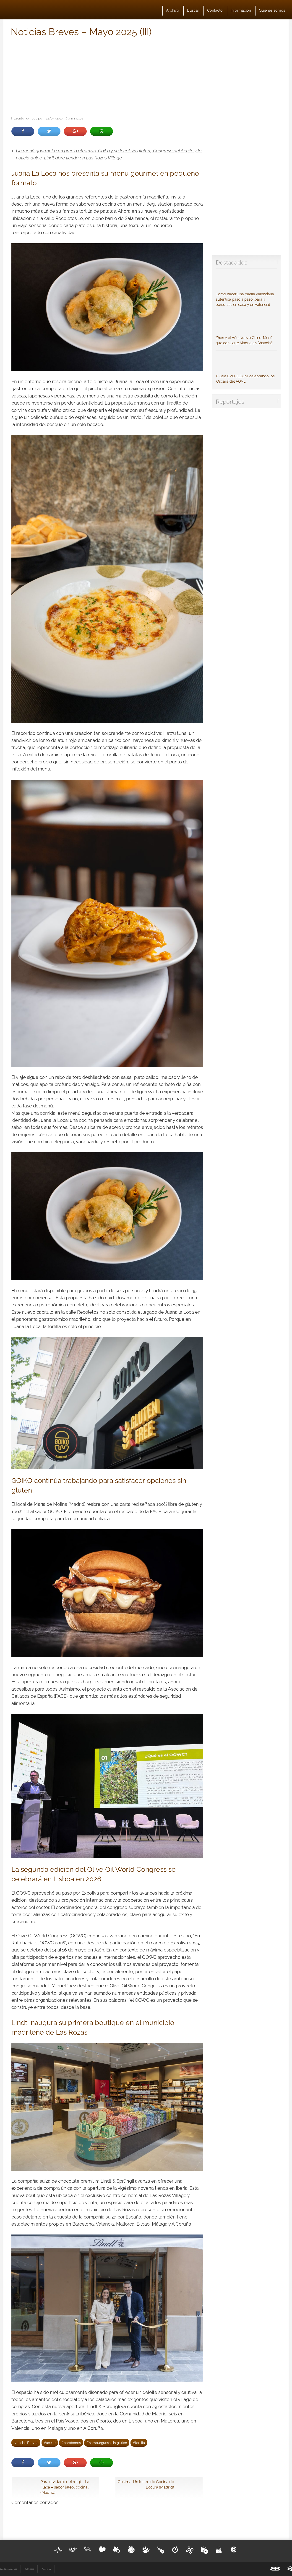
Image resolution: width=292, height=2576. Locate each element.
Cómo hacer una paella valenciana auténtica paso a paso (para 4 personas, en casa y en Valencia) (246, 289)
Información (241, 10)
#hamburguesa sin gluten (106, 2443)
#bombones (71, 2443)
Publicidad (29, 2569)
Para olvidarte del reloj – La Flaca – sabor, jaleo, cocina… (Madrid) (64, 2487)
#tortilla (139, 2443)
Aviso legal (46, 2569)
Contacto (215, 10)
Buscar (193, 10)
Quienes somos (272, 10)
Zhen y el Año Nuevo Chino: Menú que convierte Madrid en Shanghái (246, 330)
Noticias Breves (26, 2443)
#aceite (50, 2443)
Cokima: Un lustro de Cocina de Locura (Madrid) (146, 2484)
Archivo (172, 10)
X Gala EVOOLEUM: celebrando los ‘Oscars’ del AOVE (246, 368)
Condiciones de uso (8, 2569)
